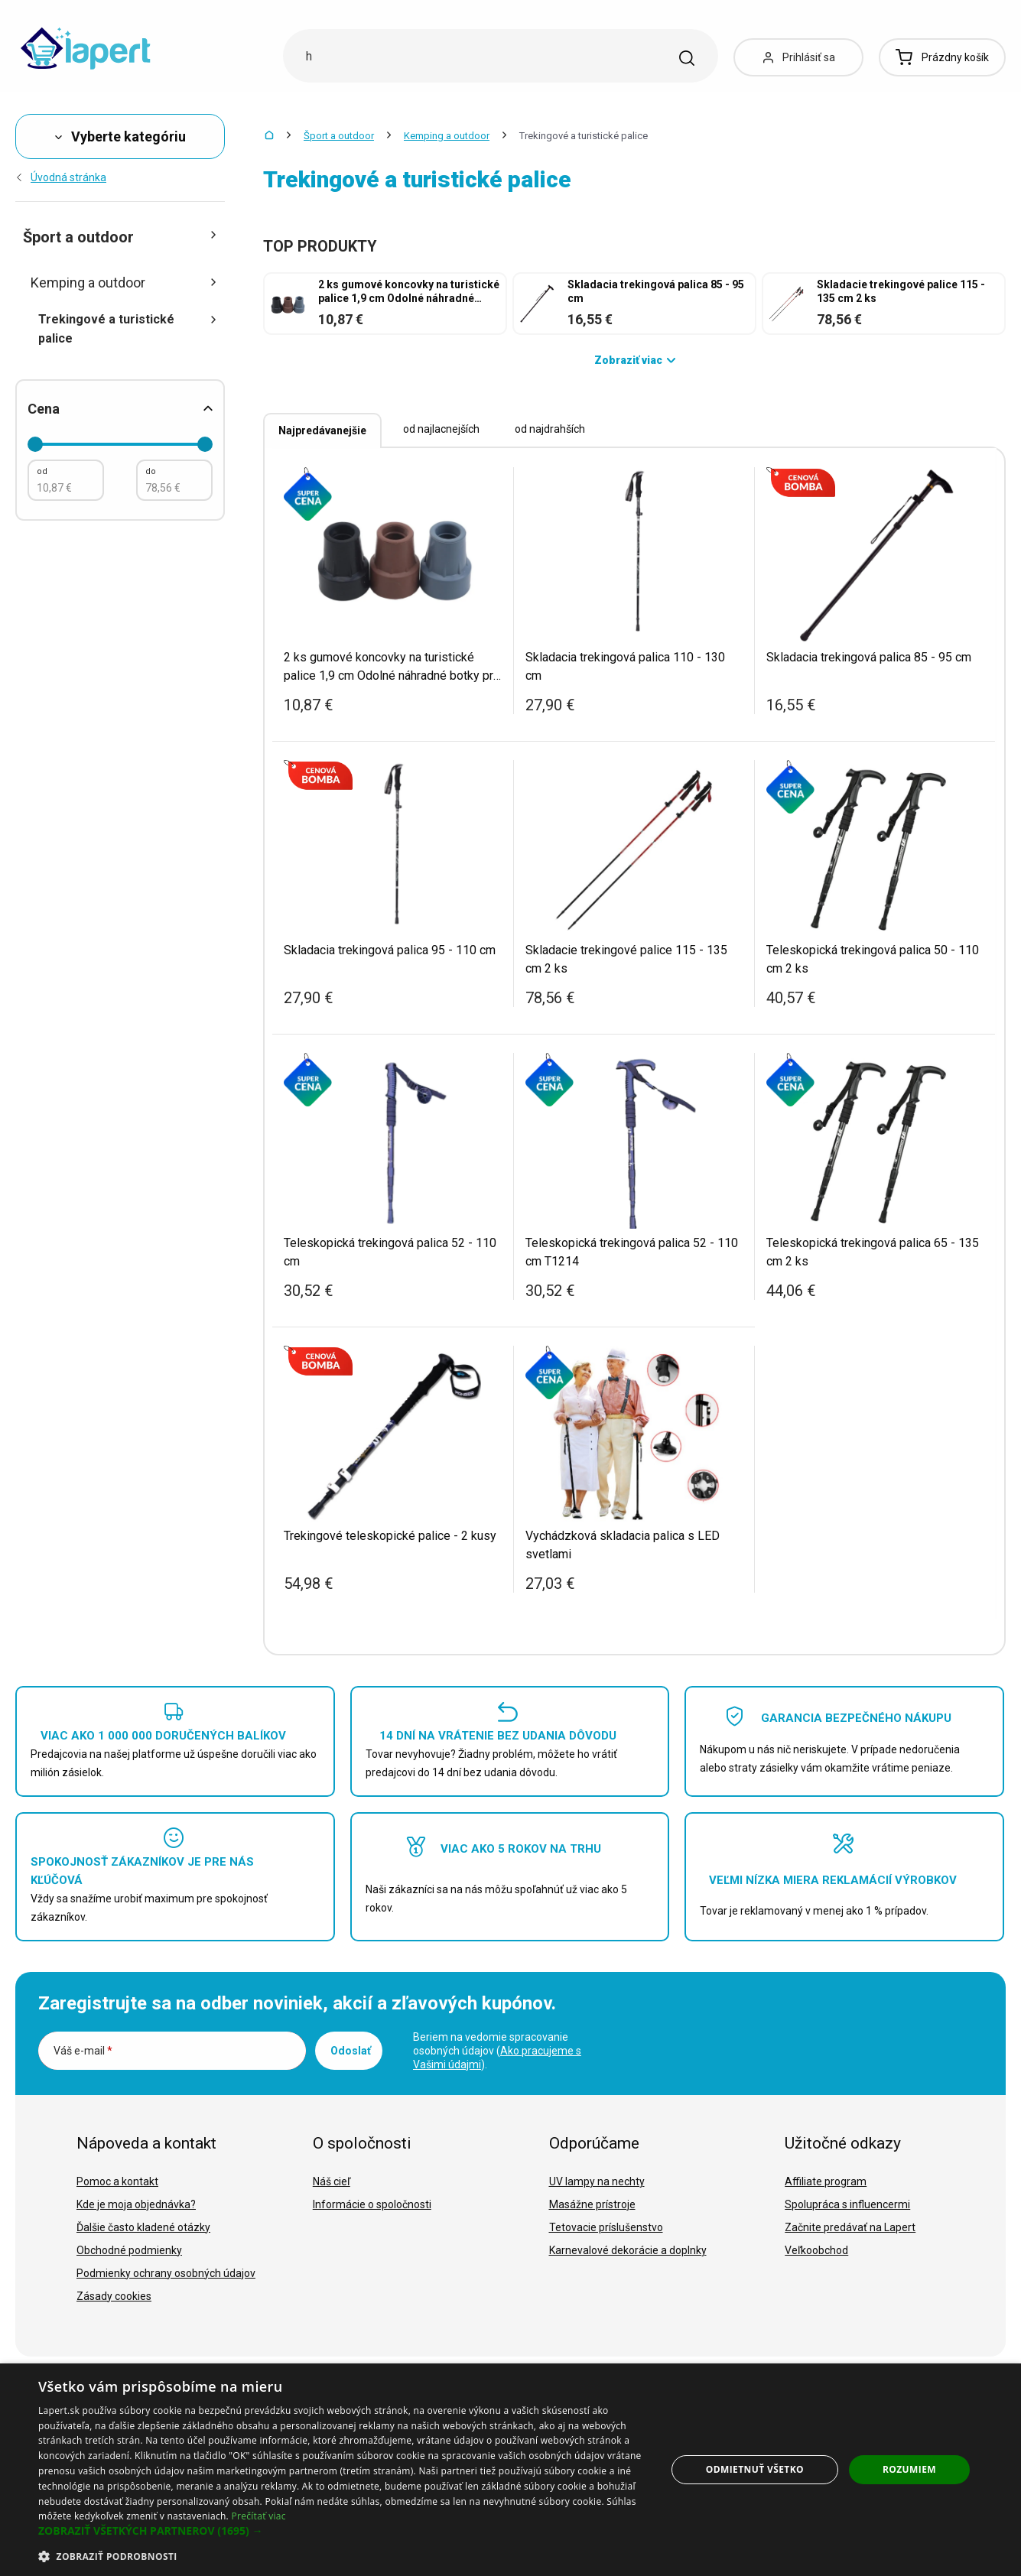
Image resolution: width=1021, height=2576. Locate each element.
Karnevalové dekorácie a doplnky (628, 2250)
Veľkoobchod (816, 2250)
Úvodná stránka (60, 177)
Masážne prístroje (592, 2204)
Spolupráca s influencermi (847, 2204)
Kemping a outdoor (446, 135)
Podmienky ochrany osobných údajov (165, 2273)
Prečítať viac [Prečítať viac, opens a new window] (258, 2515)
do (150, 471)
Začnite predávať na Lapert (850, 2227)
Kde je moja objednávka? (136, 2204)
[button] (342, 2531)
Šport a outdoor (339, 135)
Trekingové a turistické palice (127, 329)
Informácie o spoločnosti (372, 2204)
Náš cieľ (331, 2181)
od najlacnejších (441, 429)
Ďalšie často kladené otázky (143, 2227)
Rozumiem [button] (909, 2469)
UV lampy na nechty (597, 2181)
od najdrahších (550, 429)
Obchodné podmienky (129, 2250)
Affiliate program (826, 2181)
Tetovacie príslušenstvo (606, 2227)
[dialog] (510, 2469)
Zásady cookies (113, 2296)
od (42, 471)
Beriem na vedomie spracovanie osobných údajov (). (497, 2051)
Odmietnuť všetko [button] (755, 2469)
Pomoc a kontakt (117, 2181)
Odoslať (350, 2051)
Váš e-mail (83, 2050)
